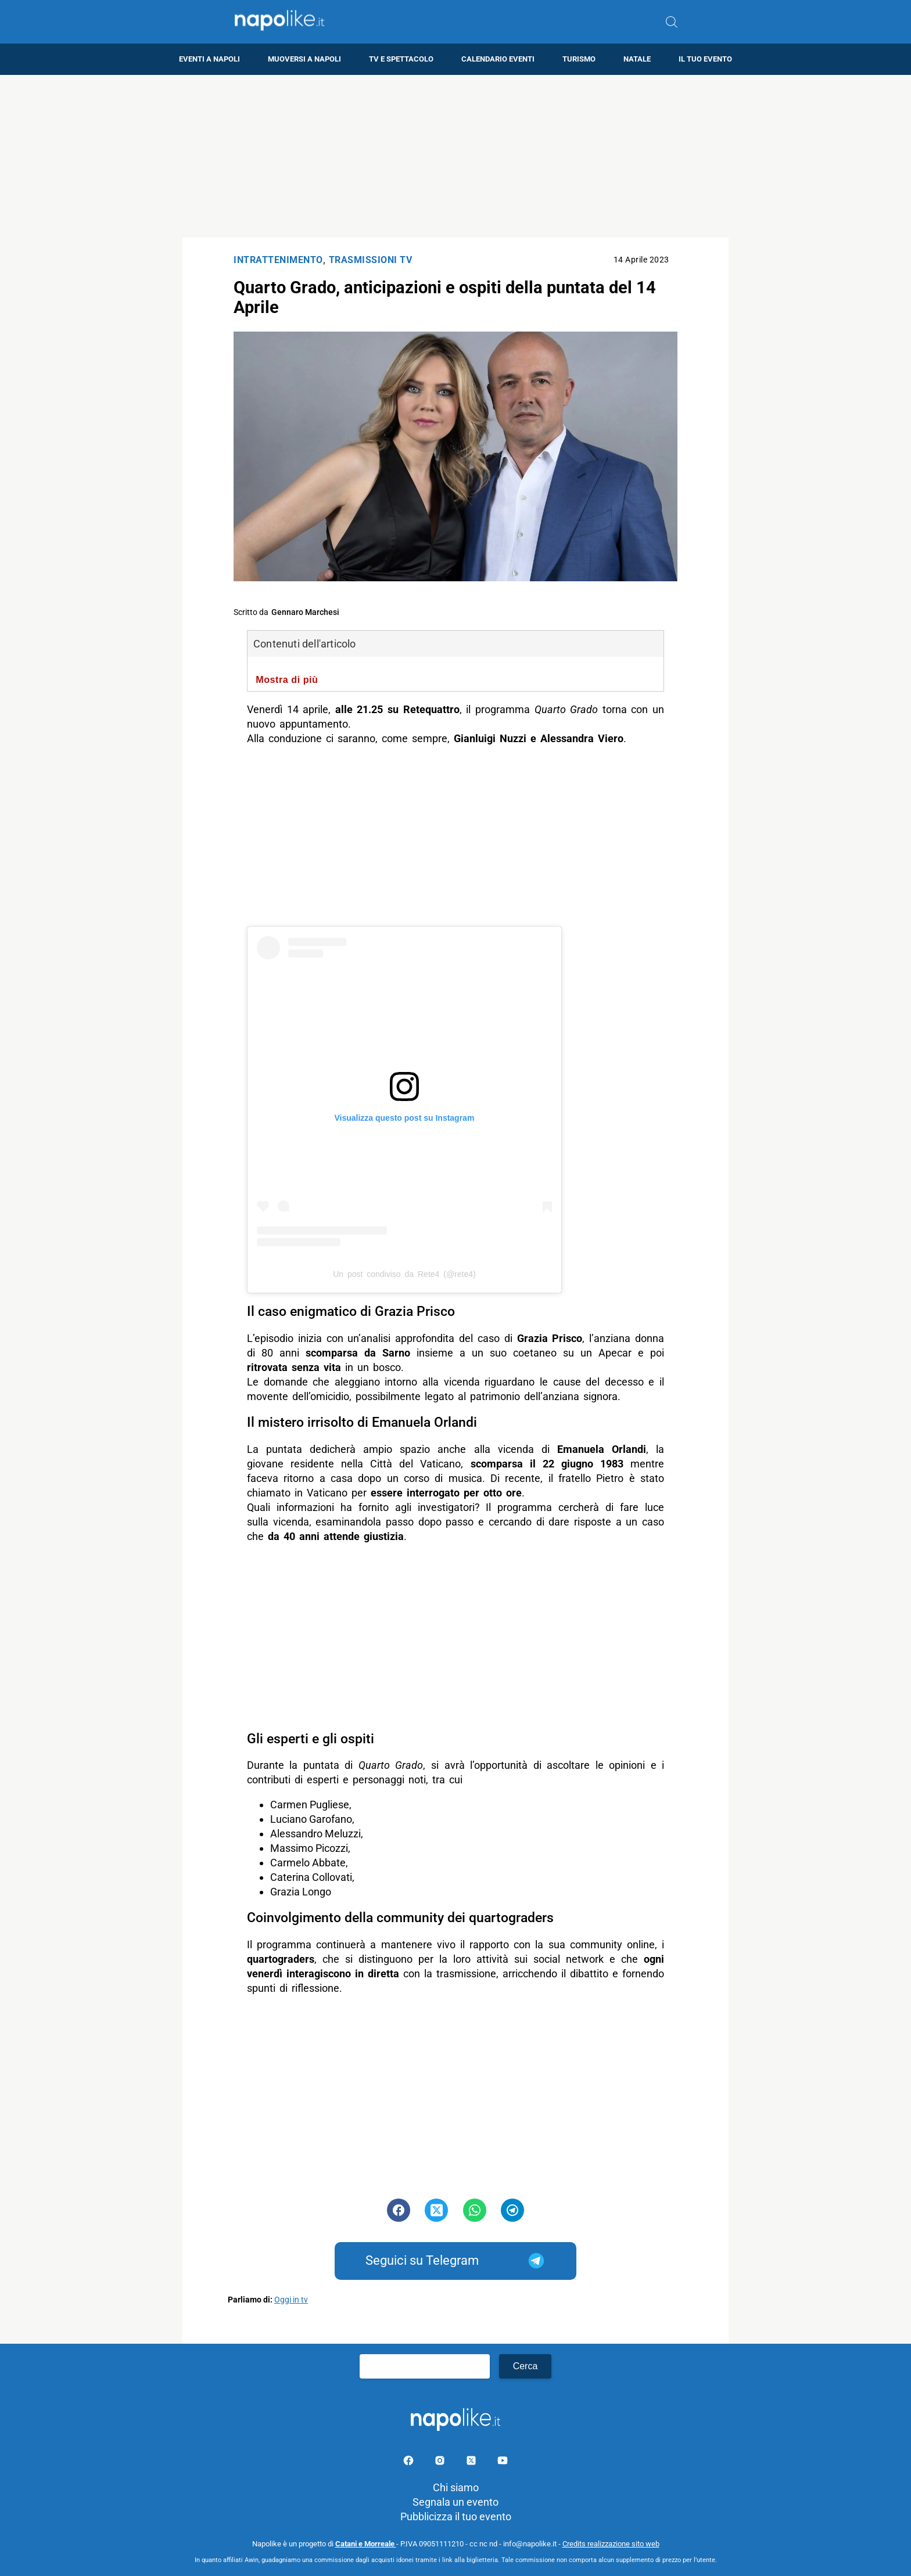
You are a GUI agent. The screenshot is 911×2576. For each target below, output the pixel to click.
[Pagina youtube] (502, 2462)
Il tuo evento (705, 59)
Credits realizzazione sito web (610, 2543)
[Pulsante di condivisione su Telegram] (512, 2210)
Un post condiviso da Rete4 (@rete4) (404, 1274)
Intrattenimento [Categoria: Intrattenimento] (278, 259)
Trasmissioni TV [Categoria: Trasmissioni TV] (371, 259)
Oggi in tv (291, 2300)
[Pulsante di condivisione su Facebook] (398, 2210)
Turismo (579, 59)
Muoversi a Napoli (304, 59)
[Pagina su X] (472, 2462)
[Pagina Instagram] (441, 2462)
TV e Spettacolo (401, 59)
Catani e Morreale (365, 2543)
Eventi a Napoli (209, 59)
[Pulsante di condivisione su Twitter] (436, 2210)
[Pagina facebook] (409, 2462)
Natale (637, 59)
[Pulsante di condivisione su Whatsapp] (474, 2210)
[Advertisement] (455, 156)
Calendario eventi (498, 59)
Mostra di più (287, 679)
